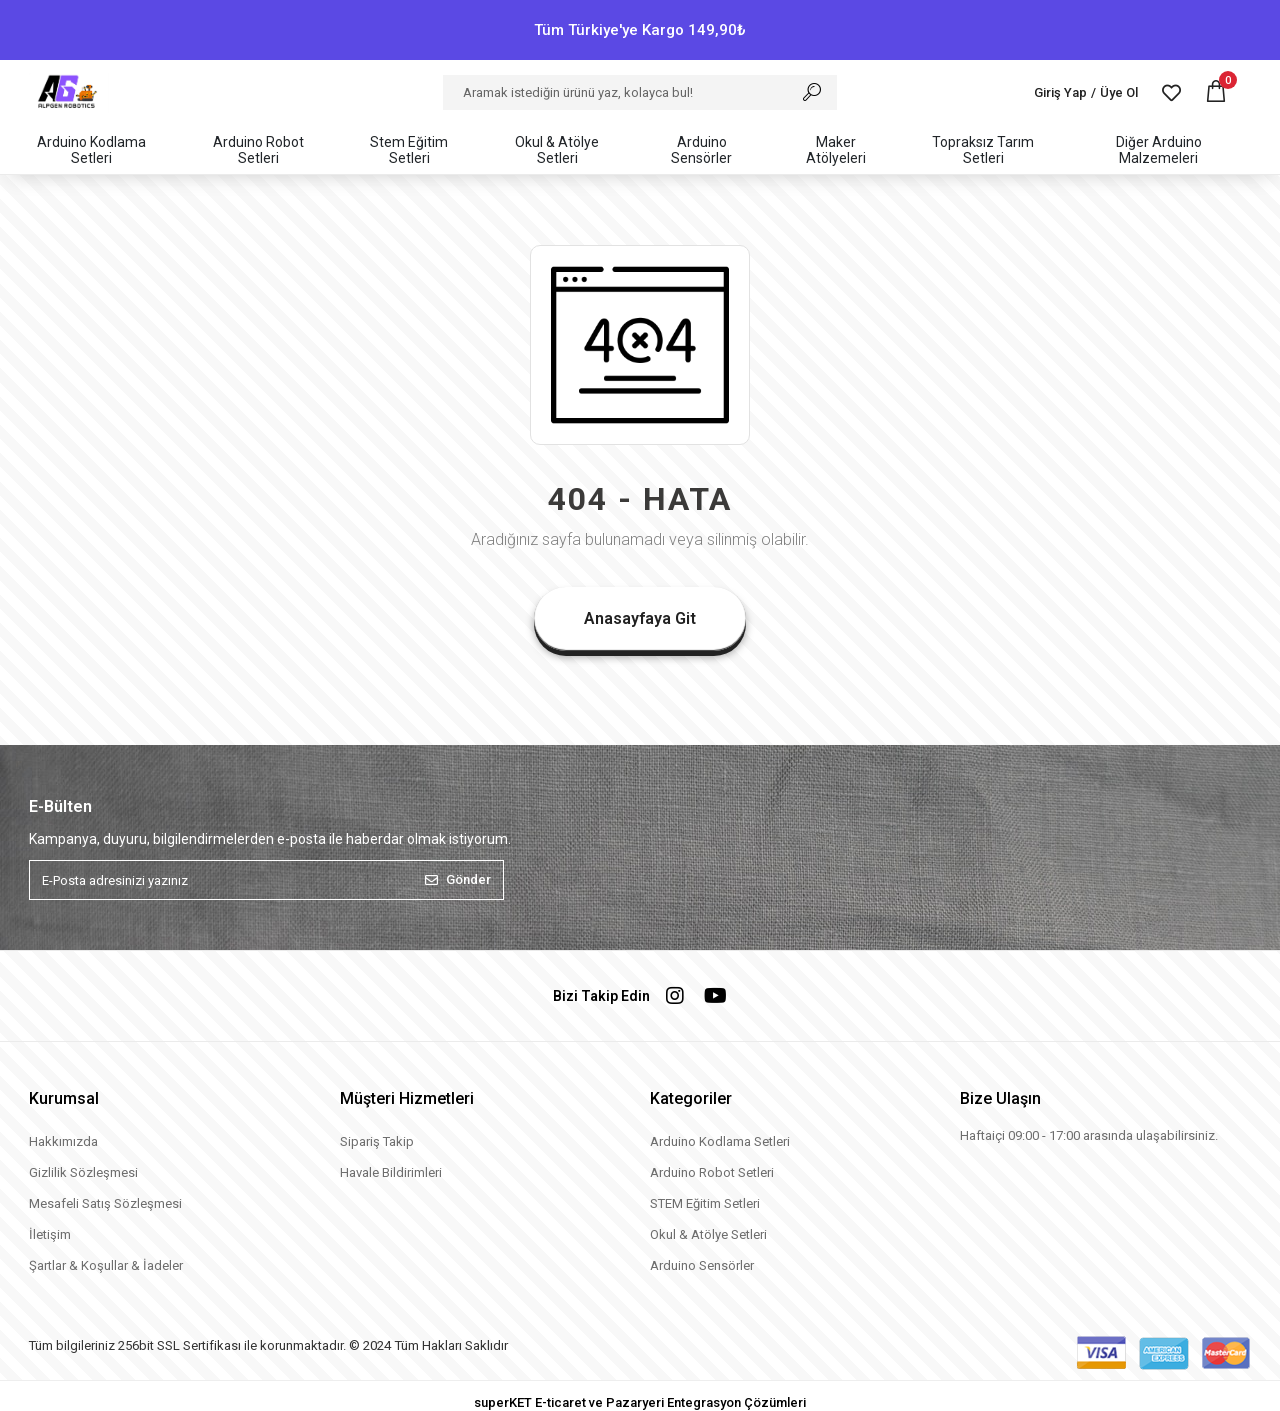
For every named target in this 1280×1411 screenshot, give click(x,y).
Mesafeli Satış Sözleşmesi (105, 1203)
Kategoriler (691, 1098)
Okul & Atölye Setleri (708, 1234)
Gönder (458, 879)
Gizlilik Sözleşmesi (83, 1172)
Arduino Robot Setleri (712, 1172)
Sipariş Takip (377, 1141)
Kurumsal (64, 1098)
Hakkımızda (63, 1141)
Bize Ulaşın (1000, 1098)
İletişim (50, 1234)
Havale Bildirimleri (391, 1172)
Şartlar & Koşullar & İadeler (106, 1265)
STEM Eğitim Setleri (705, 1203)
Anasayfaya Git (640, 618)
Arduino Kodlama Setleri (720, 1141)
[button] (1216, 92)
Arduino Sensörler (702, 1265)
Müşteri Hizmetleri (407, 1098)
